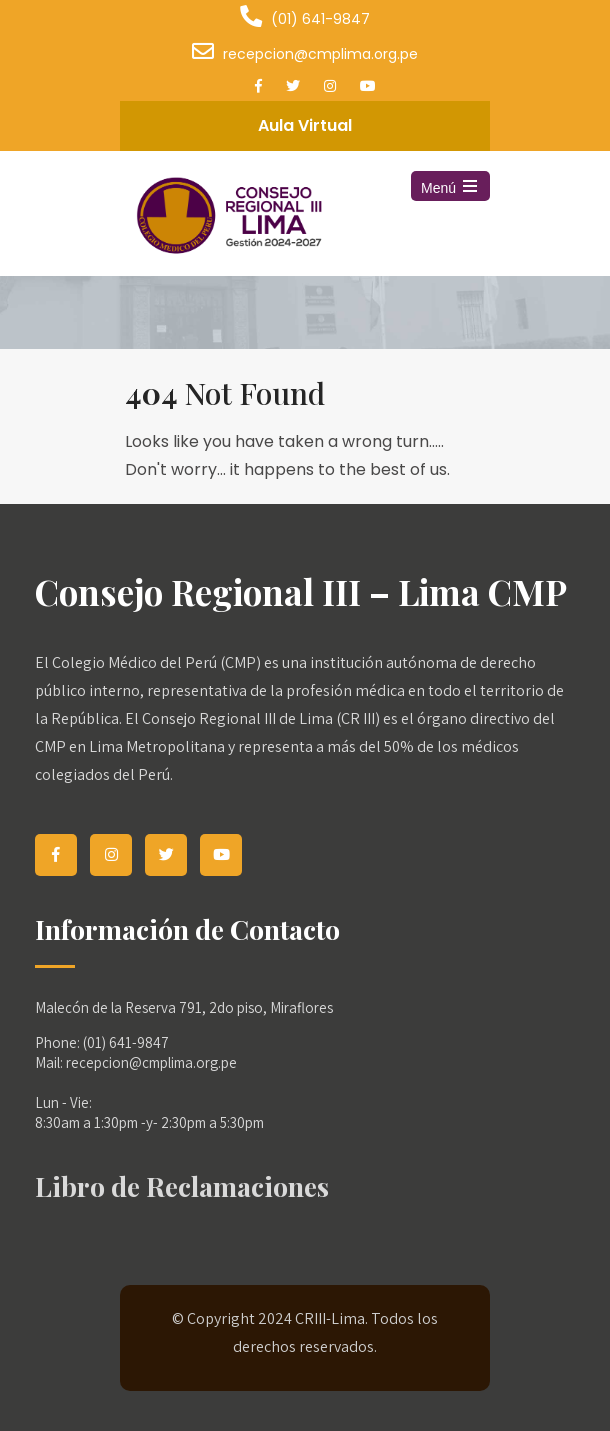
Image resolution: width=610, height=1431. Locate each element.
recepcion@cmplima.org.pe (320, 54)
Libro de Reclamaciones (182, 1186)
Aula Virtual (305, 125)
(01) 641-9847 (320, 19)
